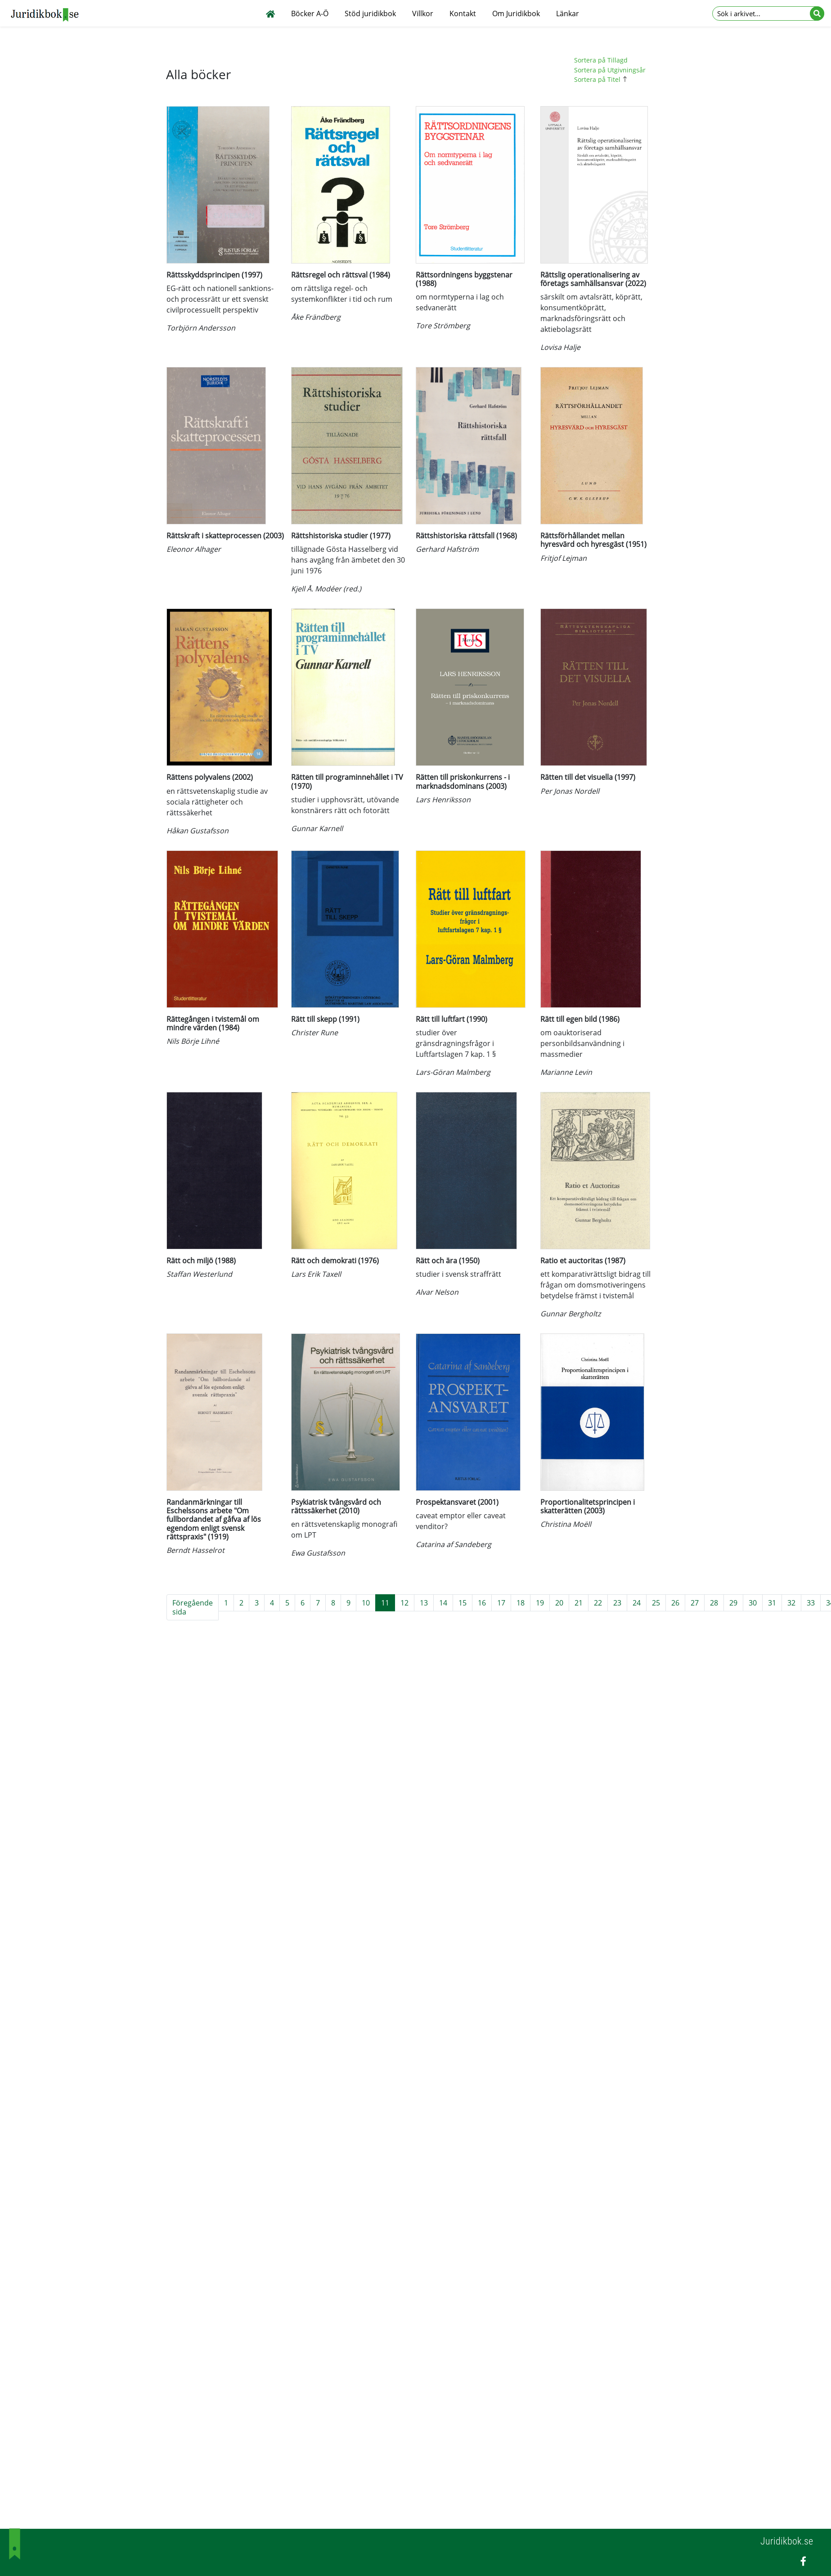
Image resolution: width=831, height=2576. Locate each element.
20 (559, 1603)
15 (462, 1603)
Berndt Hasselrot (195, 1550)
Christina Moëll (565, 1524)
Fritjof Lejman (563, 558)
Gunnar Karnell (317, 828)
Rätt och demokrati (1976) (335, 1261)
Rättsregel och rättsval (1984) (340, 275)
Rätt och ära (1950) (448, 1261)
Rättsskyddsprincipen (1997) (214, 275)
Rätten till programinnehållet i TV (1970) (347, 781)
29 (733, 1603)
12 (404, 1603)
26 (675, 1603)
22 (598, 1603)
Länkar (567, 13)
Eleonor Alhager (193, 549)
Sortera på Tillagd (601, 60)
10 (366, 1603)
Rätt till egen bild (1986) (580, 1019)
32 (791, 1603)
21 (579, 1603)
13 (424, 1603)
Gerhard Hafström (447, 549)
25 (656, 1603)
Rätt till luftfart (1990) (451, 1019)
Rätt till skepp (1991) (325, 1019)
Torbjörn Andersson (200, 328)
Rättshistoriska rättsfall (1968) (466, 536)
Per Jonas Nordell (569, 791)
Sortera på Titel (602, 79)
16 (482, 1603)
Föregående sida (192, 1607)
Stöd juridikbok (370, 13)
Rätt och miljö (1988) (201, 1261)
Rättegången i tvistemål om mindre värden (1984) (212, 1023)
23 (617, 1603)
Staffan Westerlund (199, 1274)
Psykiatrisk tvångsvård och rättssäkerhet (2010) (336, 1506)
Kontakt (462, 13)
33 (811, 1603)
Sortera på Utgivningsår (610, 70)
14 (443, 1603)
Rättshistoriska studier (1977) (341, 536)
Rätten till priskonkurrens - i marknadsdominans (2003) (463, 781)
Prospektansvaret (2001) (457, 1502)
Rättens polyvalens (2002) (209, 777)
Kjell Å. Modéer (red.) (326, 589)
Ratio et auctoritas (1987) (582, 1261)
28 (714, 1603)
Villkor (422, 13)
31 (772, 1603)
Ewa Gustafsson (318, 1553)
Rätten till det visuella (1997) (587, 777)
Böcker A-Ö (309, 13)
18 (521, 1603)
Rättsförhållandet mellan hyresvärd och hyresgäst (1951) (593, 540)
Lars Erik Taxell (316, 1274)
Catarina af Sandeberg (453, 1544)
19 (540, 1603)
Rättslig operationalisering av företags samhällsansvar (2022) (593, 279)
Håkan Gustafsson (197, 831)
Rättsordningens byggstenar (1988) (464, 279)
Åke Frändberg (316, 317)
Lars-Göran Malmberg (453, 1072)
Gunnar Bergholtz (570, 1314)
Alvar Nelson (437, 1292)
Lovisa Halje (560, 347)
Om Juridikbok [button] (516, 13)
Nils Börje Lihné (192, 1041)
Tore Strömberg (443, 326)
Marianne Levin (566, 1072)
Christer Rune (314, 1033)
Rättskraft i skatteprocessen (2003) (225, 536)
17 (501, 1603)
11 (385, 1603)
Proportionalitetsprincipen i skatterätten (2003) (587, 1506)
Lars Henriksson (443, 800)
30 (753, 1603)
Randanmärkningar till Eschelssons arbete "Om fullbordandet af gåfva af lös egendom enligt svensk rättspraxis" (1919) (213, 1519)
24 (637, 1603)
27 (695, 1603)
